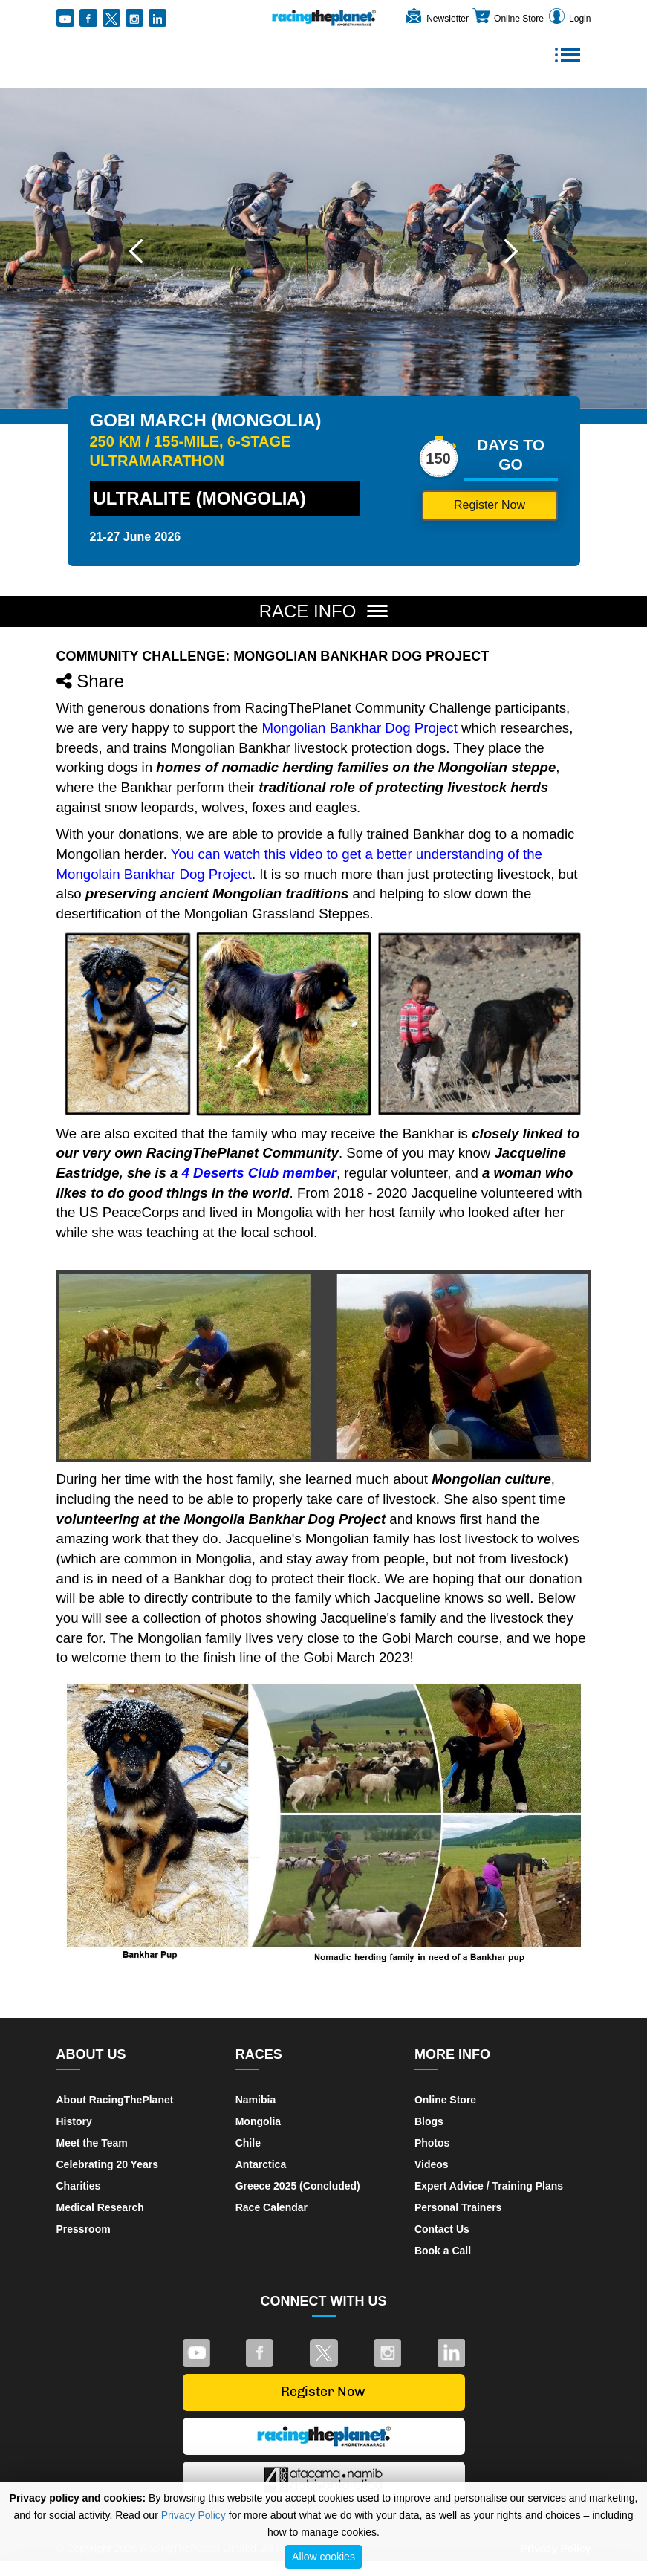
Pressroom (83, 2229)
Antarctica (260, 2164)
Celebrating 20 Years (107, 2164)
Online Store (508, 18)
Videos (431, 2164)
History (74, 2121)
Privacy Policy (193, 2515)
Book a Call (442, 2251)
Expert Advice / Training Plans (488, 2186)
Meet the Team (92, 2143)
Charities (78, 2186)
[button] (136, 251)
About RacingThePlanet (115, 2100)
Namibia (255, 2100)
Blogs (428, 2121)
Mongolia (258, 2121)
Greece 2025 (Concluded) (297, 2186)
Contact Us (441, 2229)
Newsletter (437, 18)
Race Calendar (271, 2207)
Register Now (489, 505)
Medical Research (100, 2207)
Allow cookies (323, 2557)
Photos (431, 2143)
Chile (248, 2143)
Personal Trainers (458, 2207)
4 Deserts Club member (259, 1173)
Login (569, 18)
